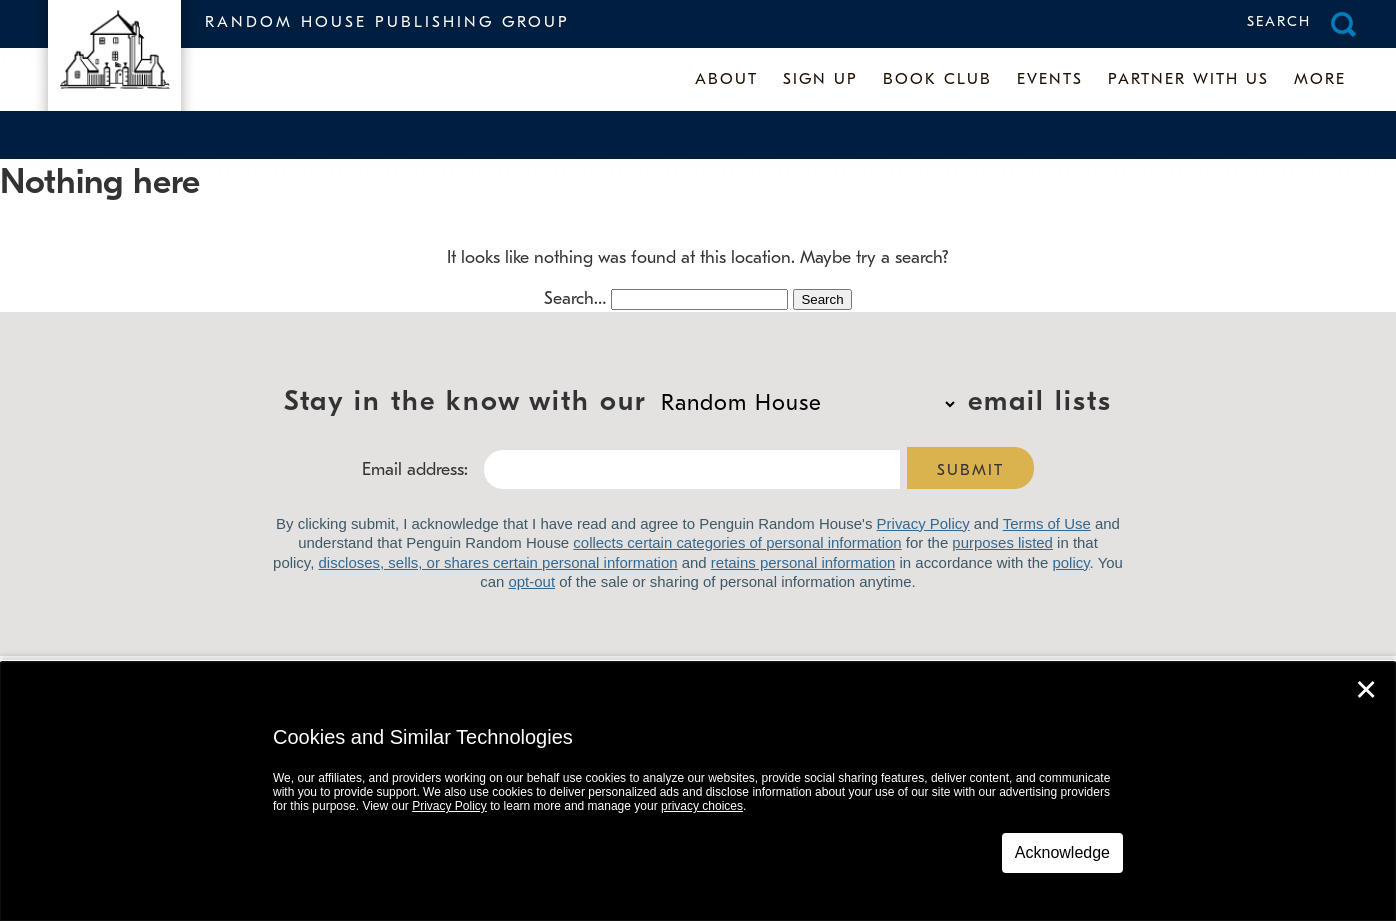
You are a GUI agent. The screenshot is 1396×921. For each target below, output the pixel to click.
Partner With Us (1188, 80)
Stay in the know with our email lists (807, 404)
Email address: (415, 470)
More (1320, 80)
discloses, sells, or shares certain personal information (498, 562)
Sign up (820, 80)
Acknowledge (1062, 852)
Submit (970, 471)
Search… (575, 299)
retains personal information (803, 562)
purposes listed (1002, 542)
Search (1279, 22)
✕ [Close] (1366, 690)
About (726, 80)
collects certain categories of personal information (737, 542)
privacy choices (702, 806)
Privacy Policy (923, 523)
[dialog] (698, 791)
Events (1050, 80)
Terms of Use (1047, 523)
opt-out (531, 581)
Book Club (937, 80)
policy (1070, 562)
